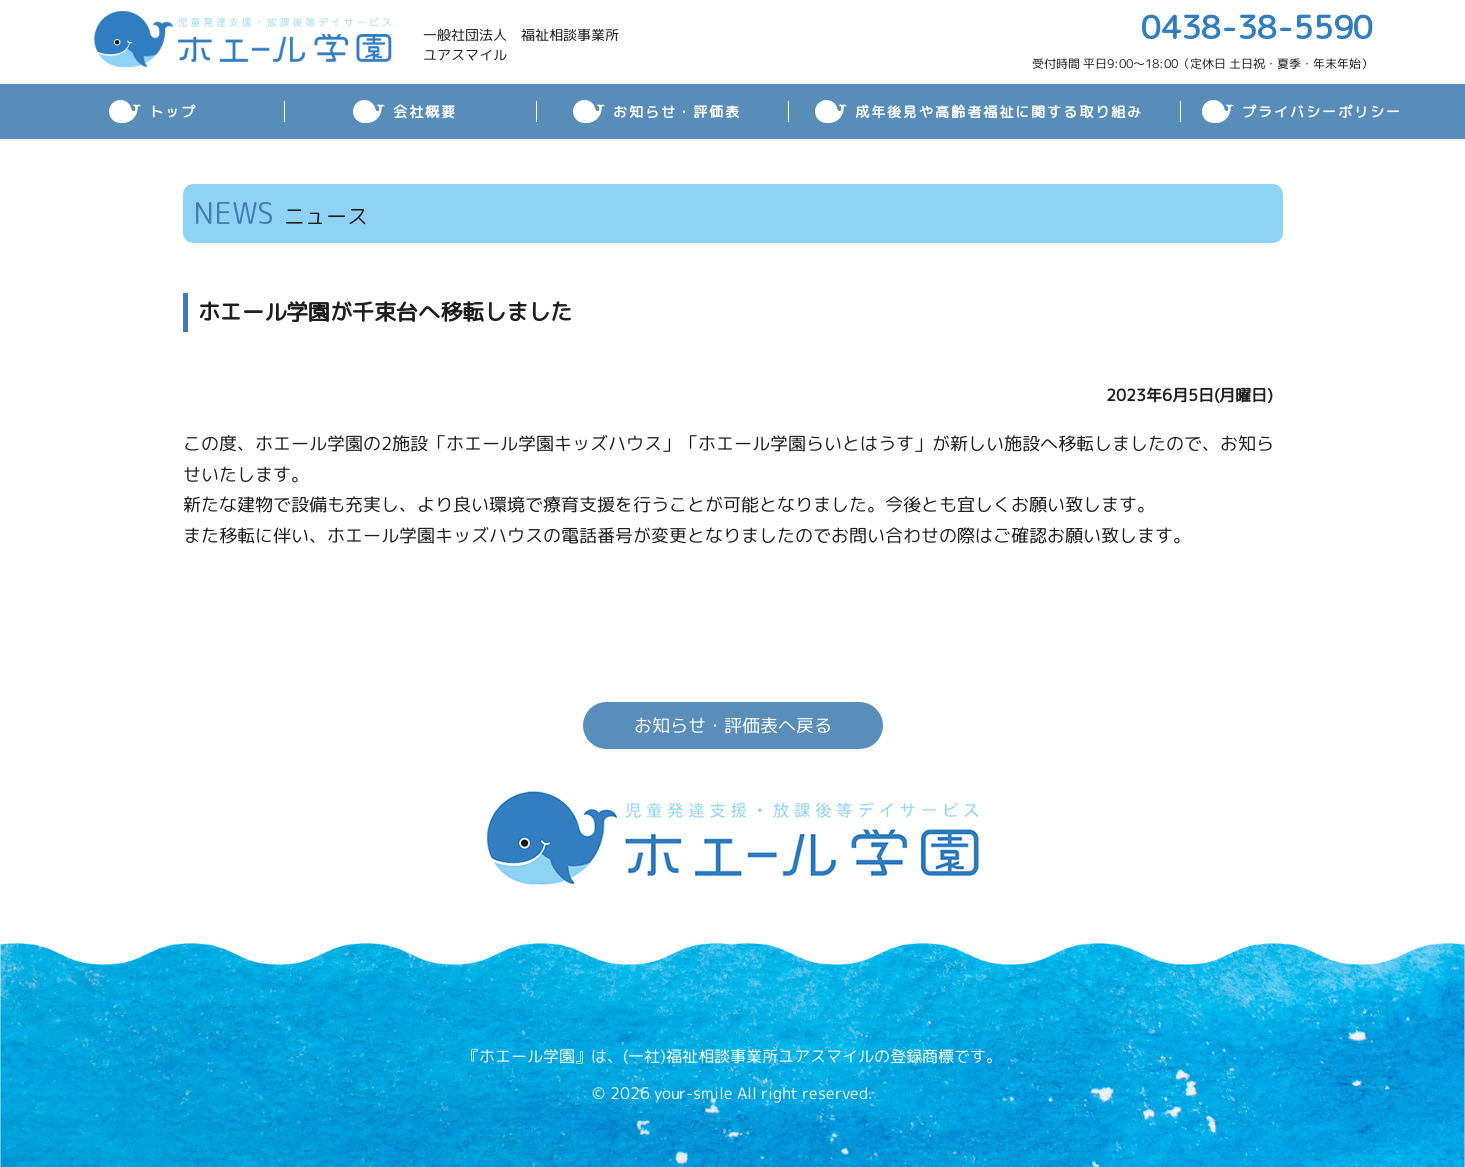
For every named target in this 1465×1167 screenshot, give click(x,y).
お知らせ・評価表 (677, 111)
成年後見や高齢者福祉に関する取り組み (999, 111)
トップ (173, 111)
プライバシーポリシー (1322, 111)
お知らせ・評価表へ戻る (732, 725)
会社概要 (425, 111)
